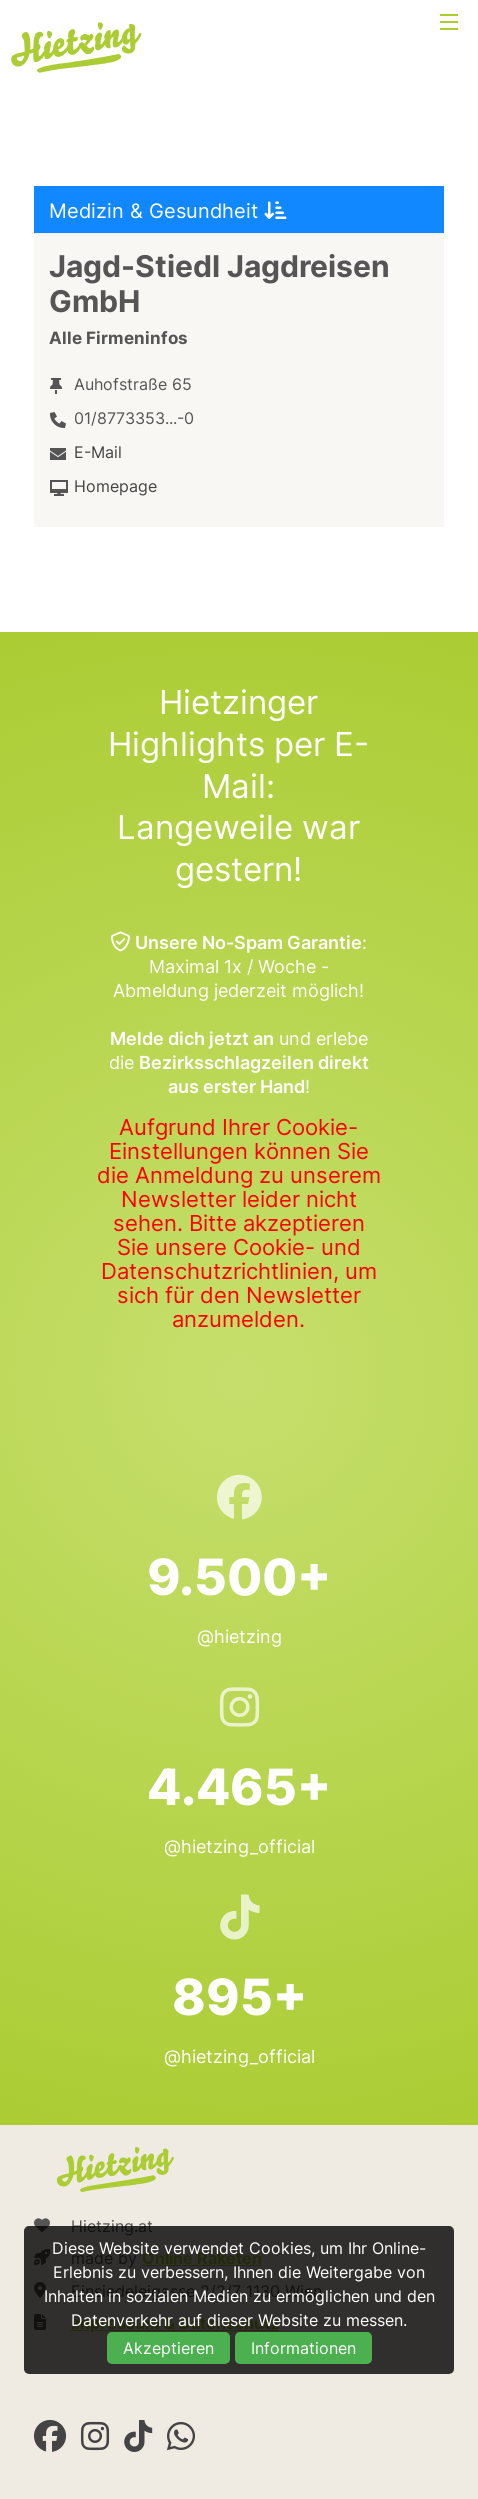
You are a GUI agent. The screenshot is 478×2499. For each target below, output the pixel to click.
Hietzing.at (78, 48)
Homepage (115, 486)
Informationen (303, 2348)
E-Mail (98, 452)
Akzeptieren (168, 2348)
